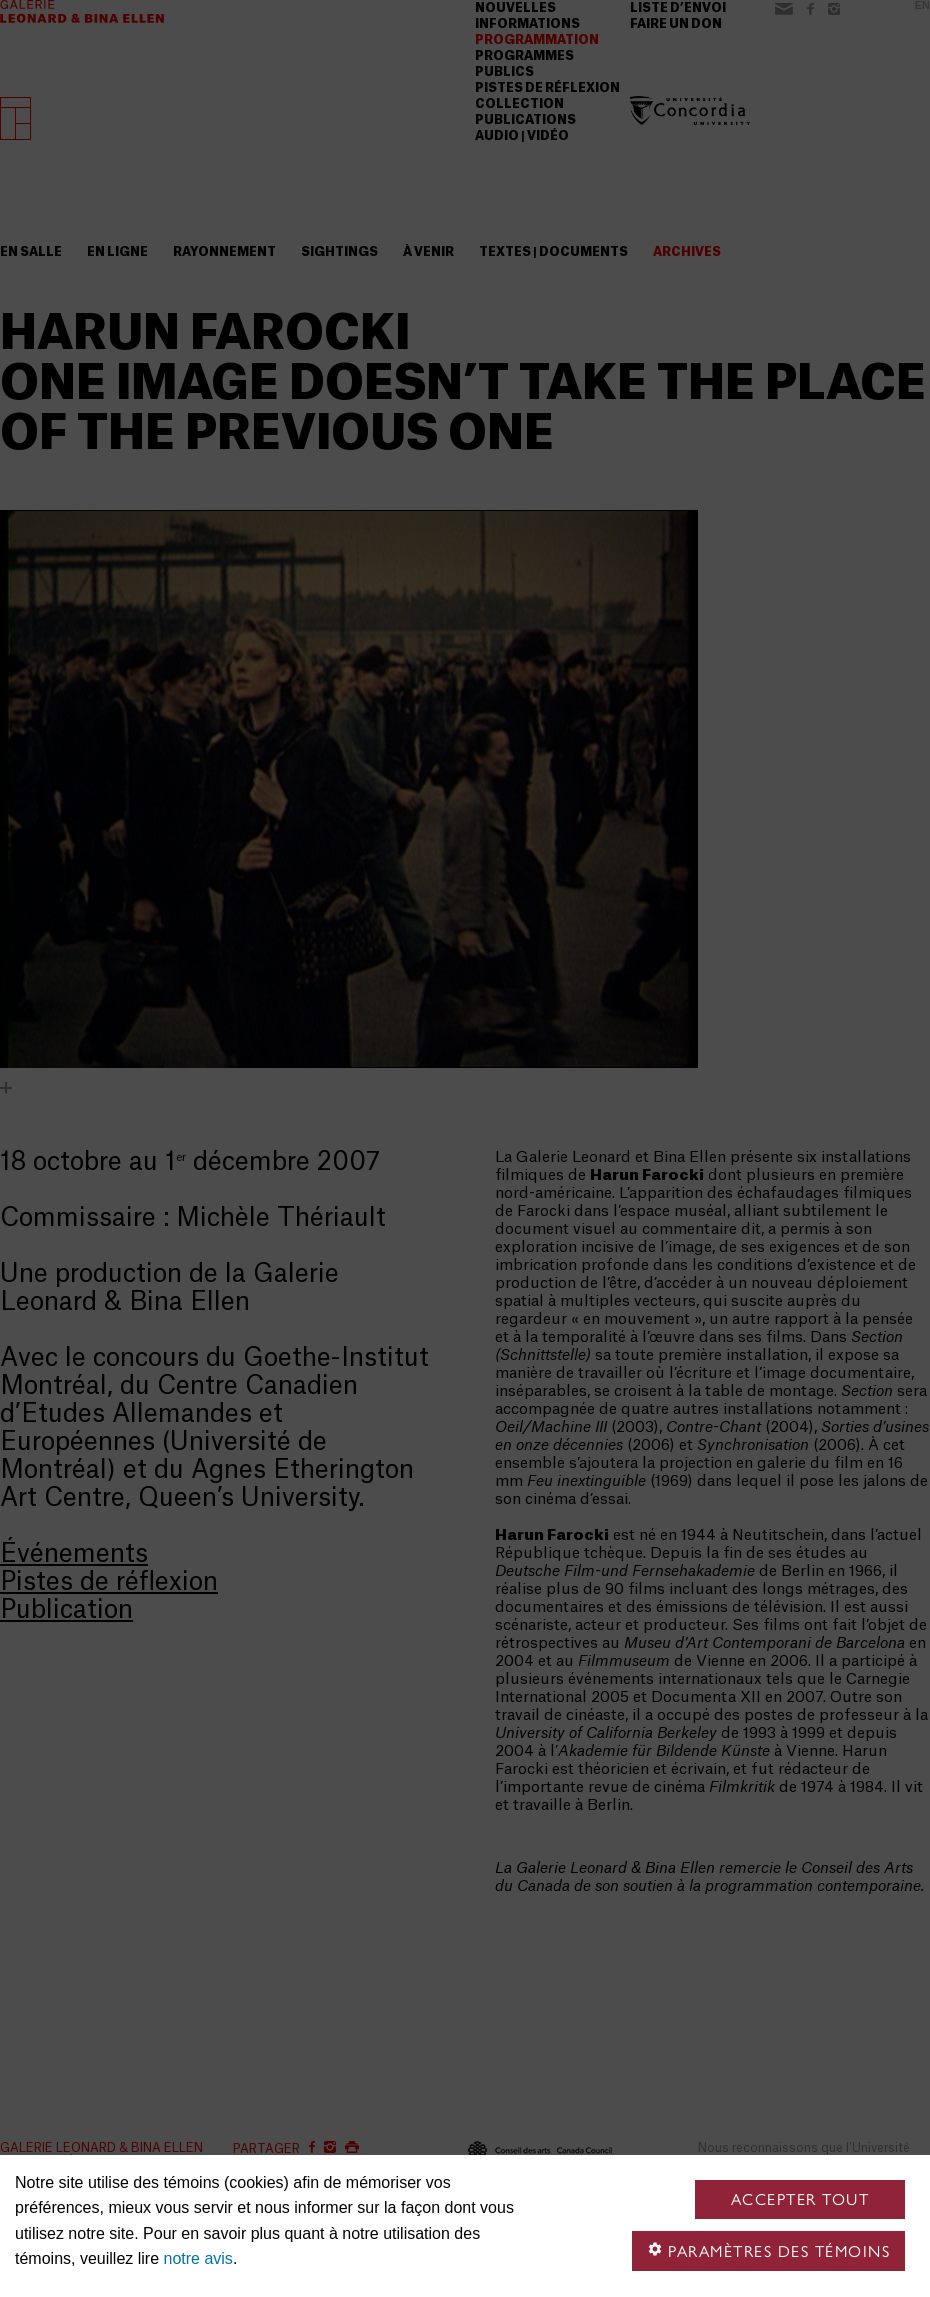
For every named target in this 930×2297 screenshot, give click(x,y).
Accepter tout (800, 2199)
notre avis (198, 2258)
